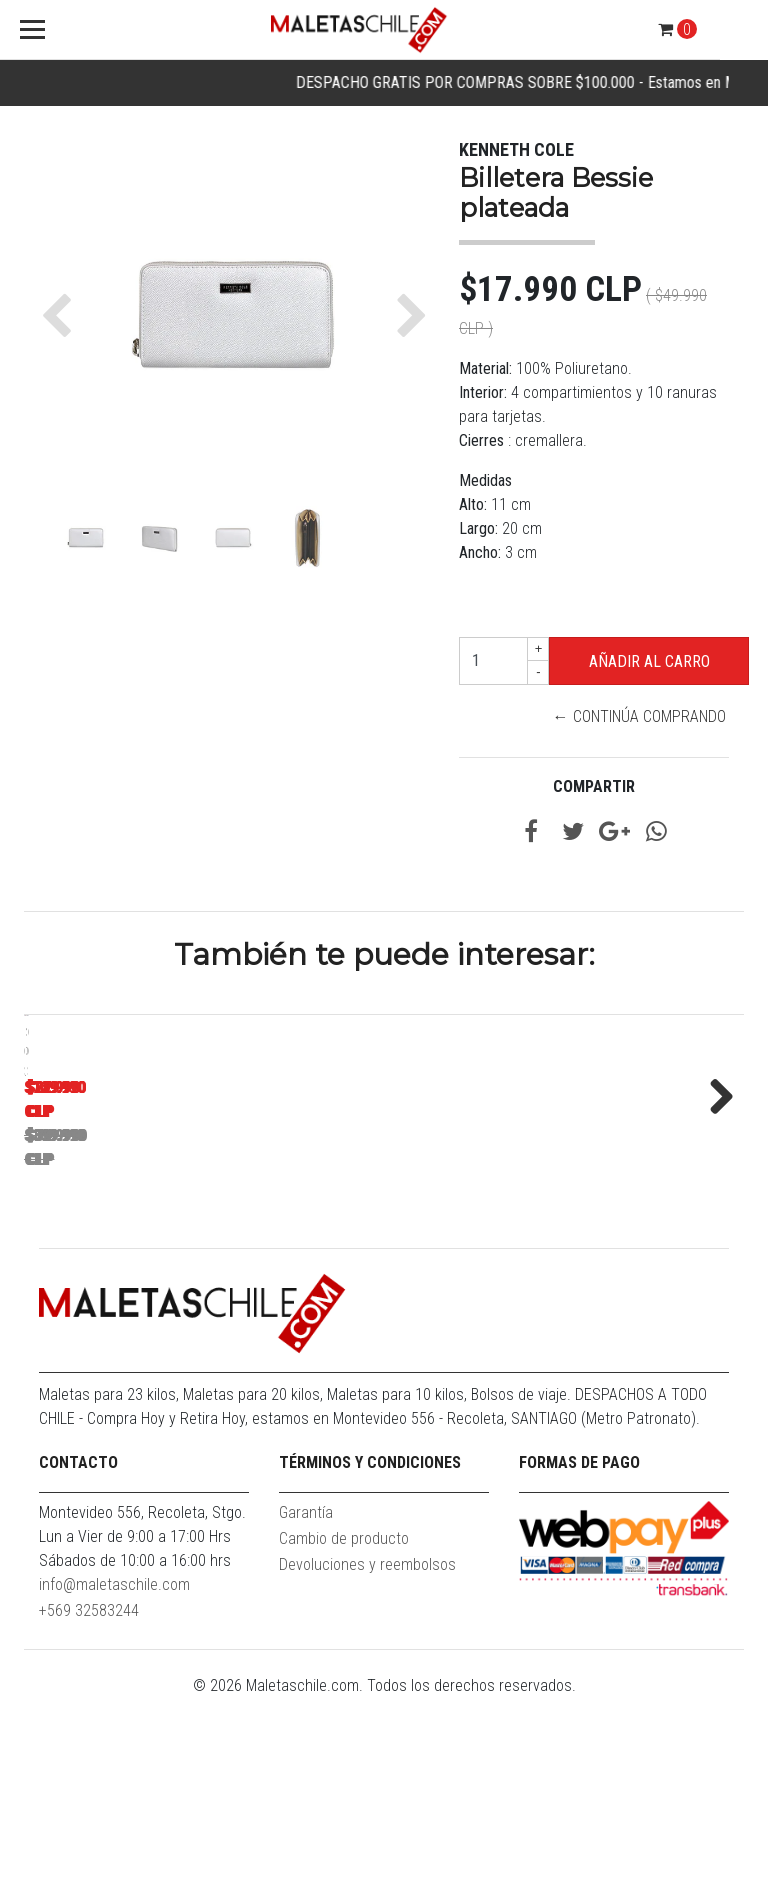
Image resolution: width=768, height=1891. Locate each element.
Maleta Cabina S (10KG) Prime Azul (164, 1297)
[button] (61, 316)
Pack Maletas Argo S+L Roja (444, 1297)
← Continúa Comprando (639, 716)
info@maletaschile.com (114, 1777)
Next (714, 1190)
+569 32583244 (89, 1803)
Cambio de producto (344, 1731)
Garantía (306, 1705)
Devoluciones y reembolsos (367, 1757)
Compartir (594, 786)
